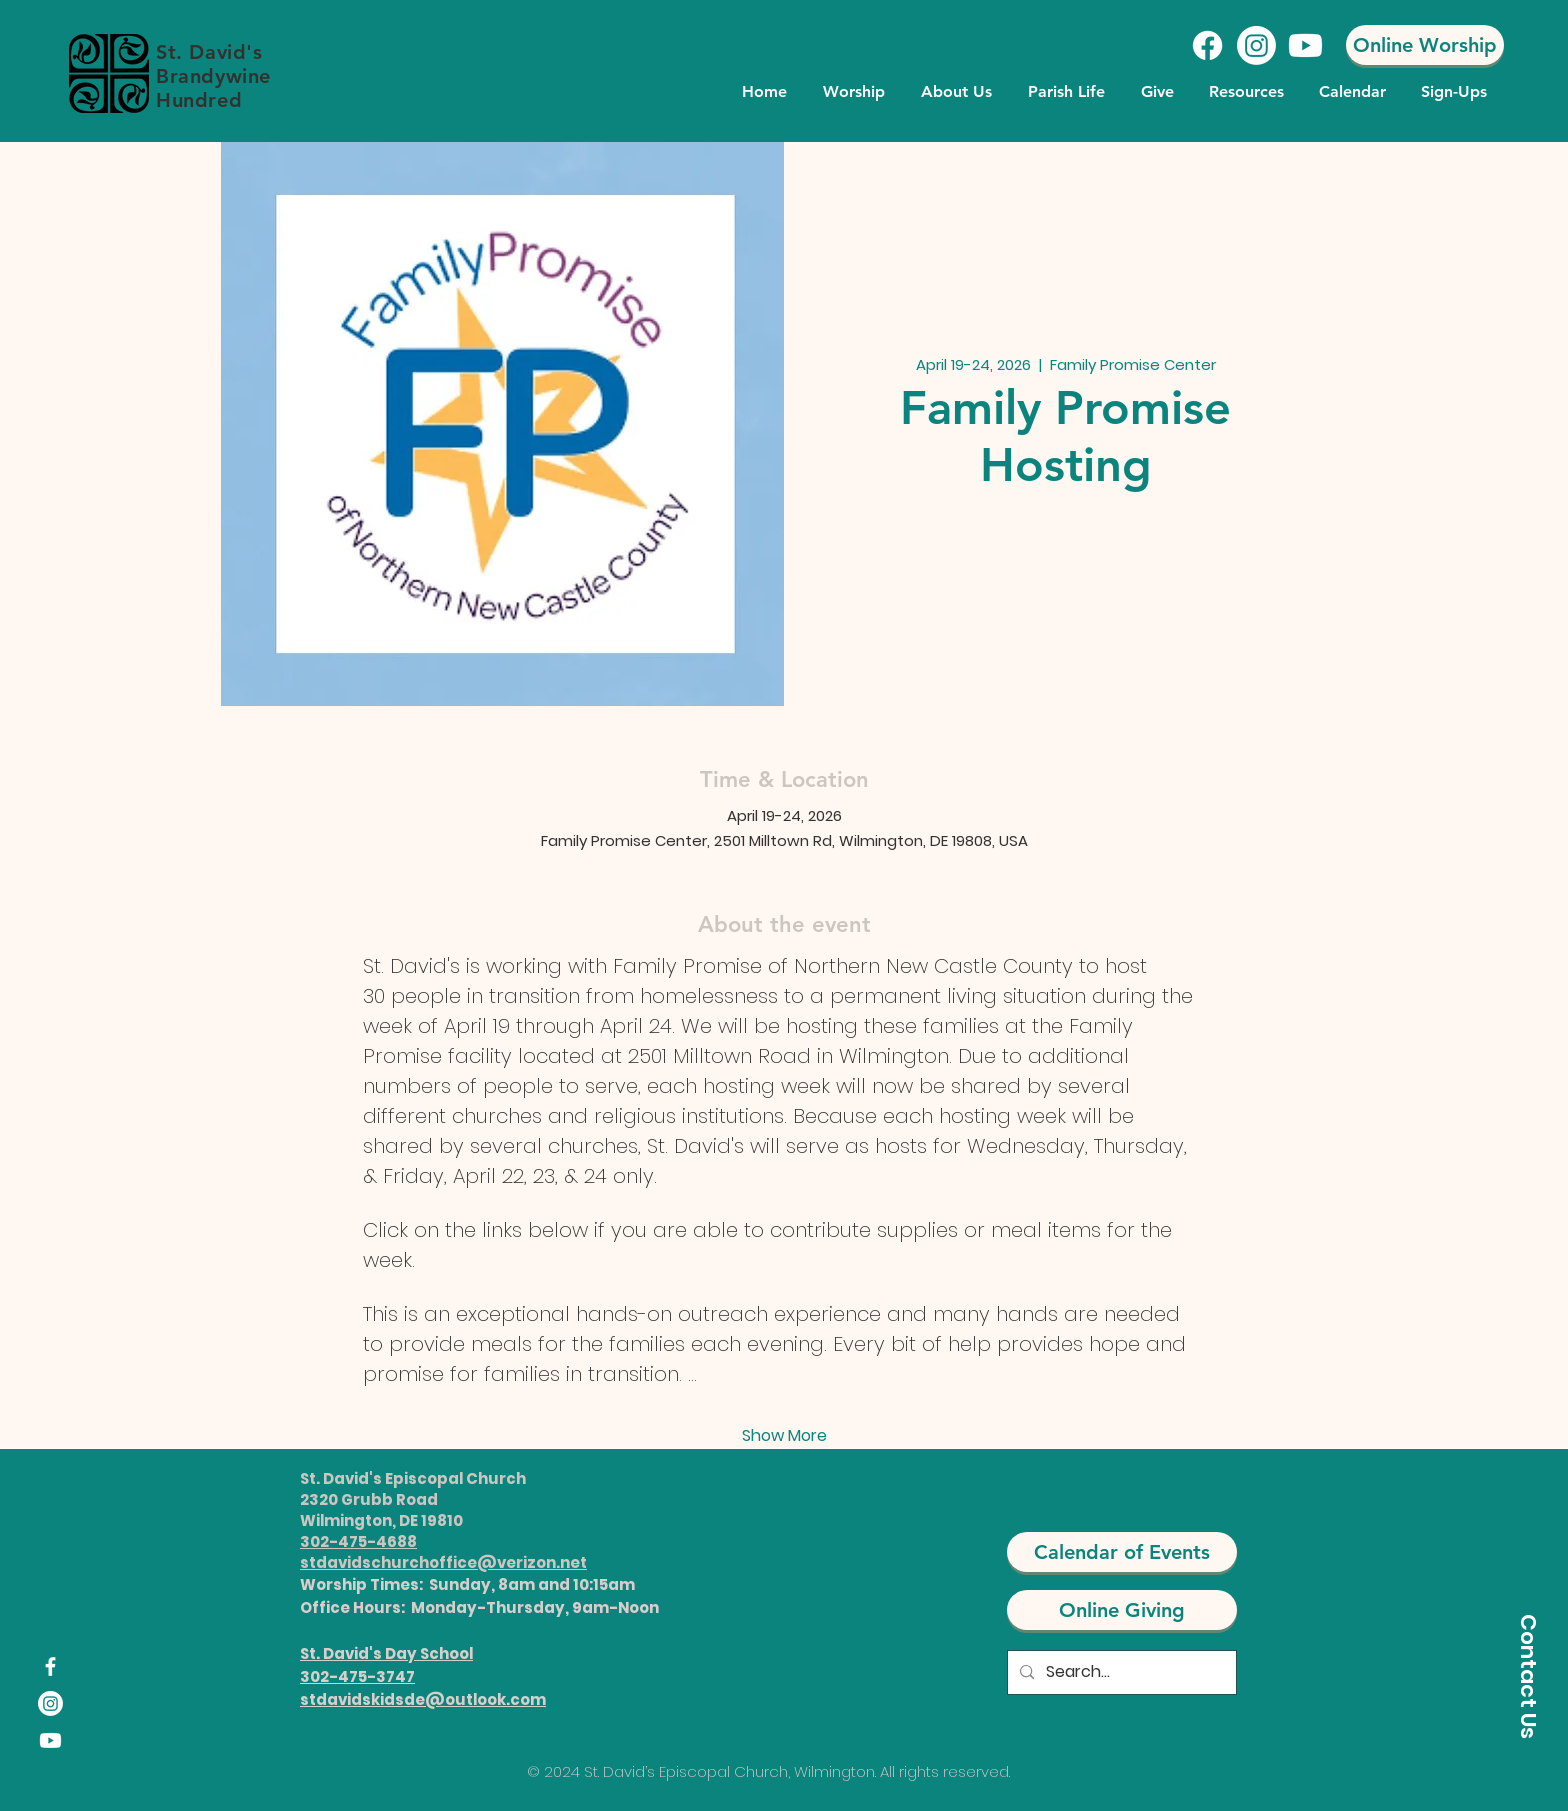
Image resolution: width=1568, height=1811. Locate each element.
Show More (784, 1436)
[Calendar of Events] (1122, 1552)
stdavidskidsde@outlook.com (423, 1699)
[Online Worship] (1425, 45)
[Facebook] (1207, 45)
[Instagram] (1256, 45)
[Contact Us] (1528, 1676)
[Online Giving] (1122, 1610)
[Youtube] (1305, 45)
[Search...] (1120, 1672)
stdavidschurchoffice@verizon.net (443, 1562)
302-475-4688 (358, 1541)
